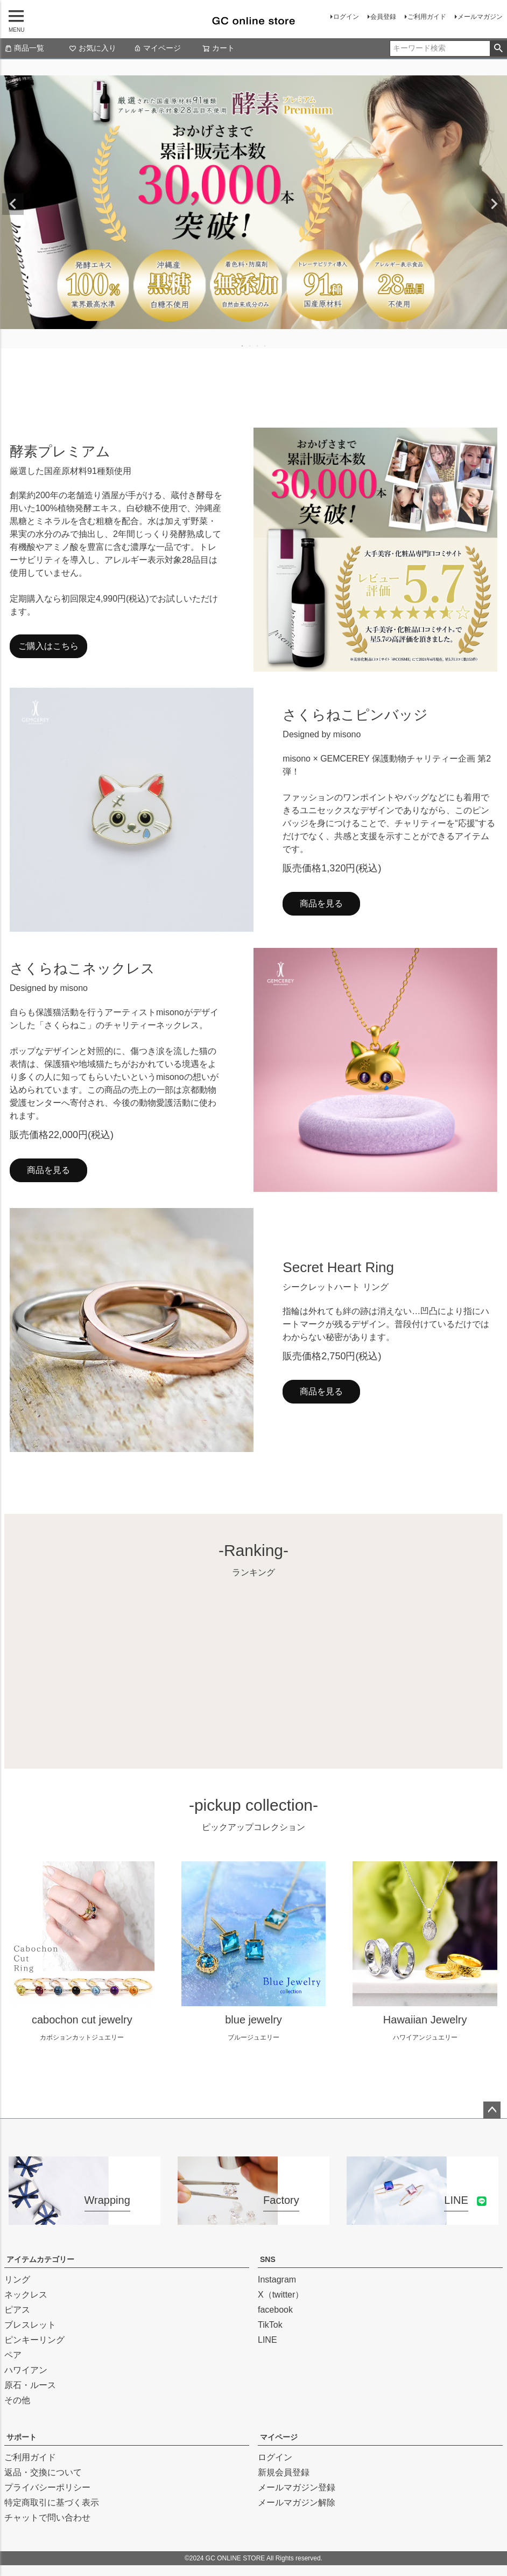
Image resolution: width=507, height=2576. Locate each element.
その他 (17, 2400)
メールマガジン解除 (296, 2502)
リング (17, 2279)
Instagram (277, 2279)
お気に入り (92, 48)
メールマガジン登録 (296, 2487)
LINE (267, 2339)
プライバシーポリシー (47, 2487)
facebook (275, 2309)
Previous (13, 204)
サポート (21, 2437)
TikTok (270, 2324)
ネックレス (25, 2294)
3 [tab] (257, 345)
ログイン (346, 16)
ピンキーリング (34, 2339)
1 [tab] (242, 345)
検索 (498, 48)
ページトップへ (492, 2110)
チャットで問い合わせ (47, 2517)
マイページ (157, 48)
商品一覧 (24, 48)
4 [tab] (265, 345)
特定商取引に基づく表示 (51, 2502)
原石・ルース (30, 2385)
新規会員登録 (283, 2472)
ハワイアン (25, 2370)
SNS (268, 2259)
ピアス (17, 2309)
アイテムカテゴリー (40, 2259)
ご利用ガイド (426, 16)
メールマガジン (480, 16)
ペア (13, 2354)
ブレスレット (30, 2324)
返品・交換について (43, 2472)
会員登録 (383, 16)
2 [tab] (250, 345)
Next (494, 204)
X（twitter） (281, 2294)
